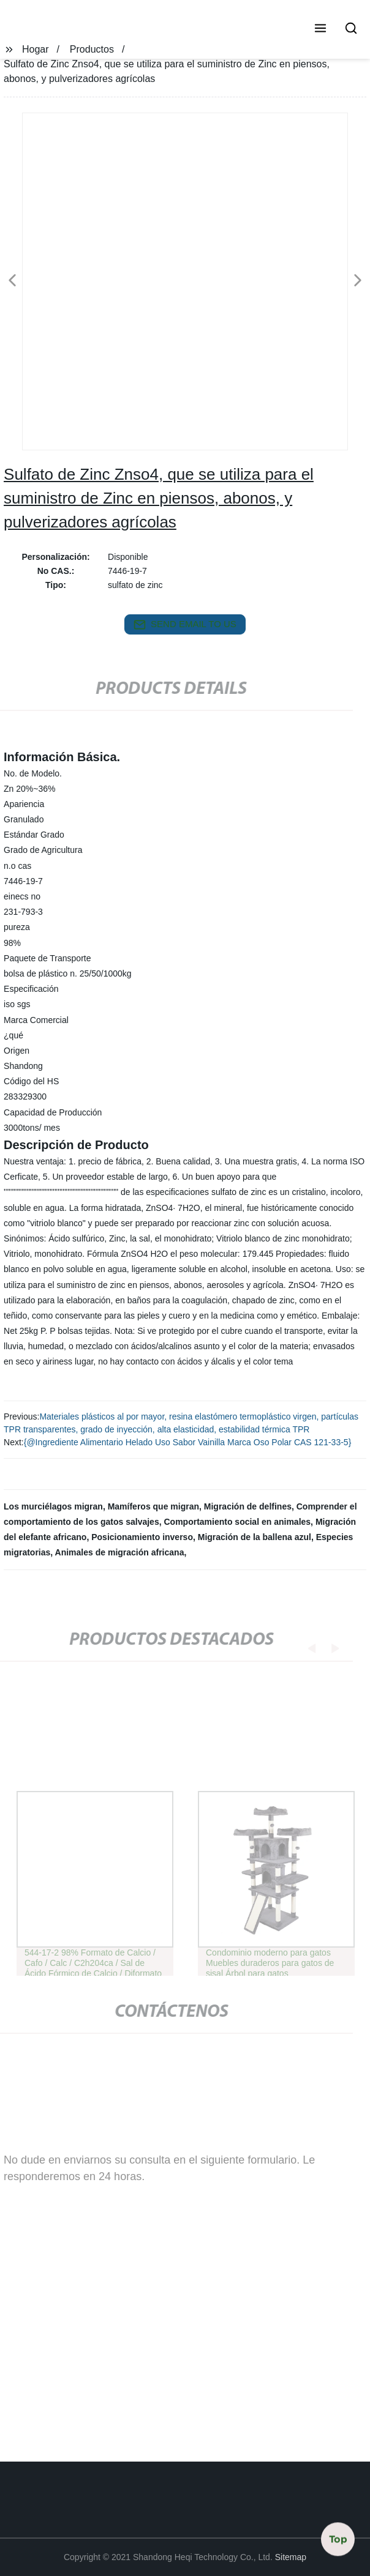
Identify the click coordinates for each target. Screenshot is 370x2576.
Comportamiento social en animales (237, 1522)
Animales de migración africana (119, 1552)
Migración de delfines (248, 1506)
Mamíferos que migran (153, 1506)
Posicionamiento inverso (142, 1537)
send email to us (185, 625)
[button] (320, 29)
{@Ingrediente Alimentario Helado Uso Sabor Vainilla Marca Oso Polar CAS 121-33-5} (188, 1442)
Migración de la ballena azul (254, 1537)
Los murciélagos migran (53, 1506)
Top (338, 2538)
